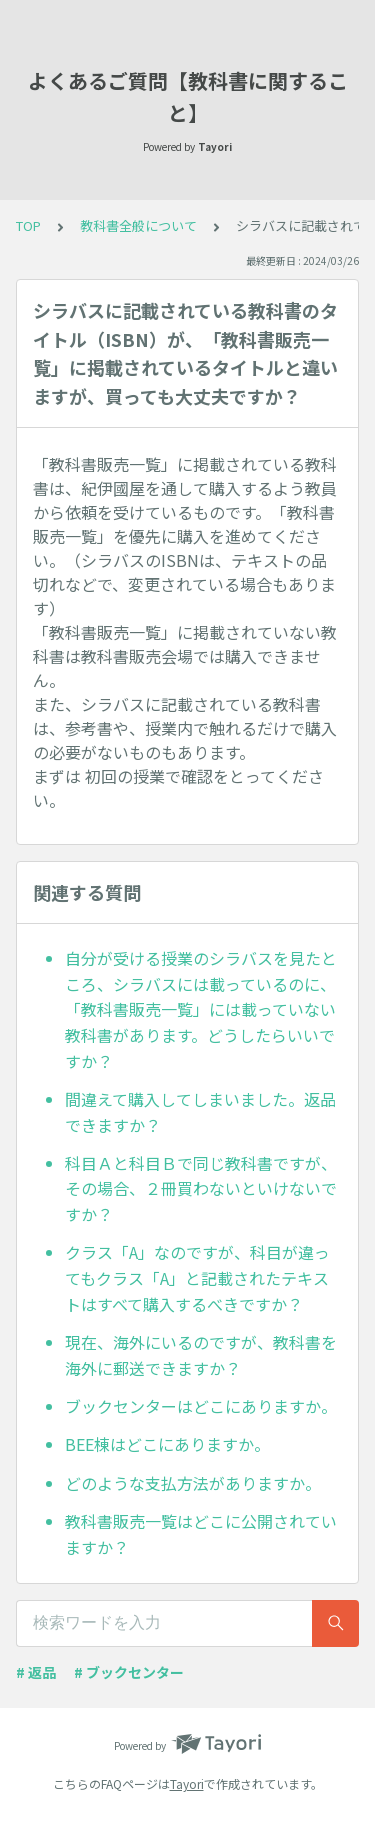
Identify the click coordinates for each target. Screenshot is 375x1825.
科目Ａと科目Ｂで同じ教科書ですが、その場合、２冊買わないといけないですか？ (201, 1188)
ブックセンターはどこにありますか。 (201, 1406)
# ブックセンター (129, 1672)
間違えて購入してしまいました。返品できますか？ (200, 1112)
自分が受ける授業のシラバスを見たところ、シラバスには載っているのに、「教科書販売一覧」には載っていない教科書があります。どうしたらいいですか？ (201, 1009)
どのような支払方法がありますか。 (193, 1483)
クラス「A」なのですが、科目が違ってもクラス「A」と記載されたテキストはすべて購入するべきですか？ (197, 1277)
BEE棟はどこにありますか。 (167, 1444)
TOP (28, 225)
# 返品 (36, 1672)
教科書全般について (138, 225)
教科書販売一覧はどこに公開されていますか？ (201, 1534)
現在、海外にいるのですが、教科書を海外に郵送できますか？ (201, 1355)
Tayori (187, 1783)
